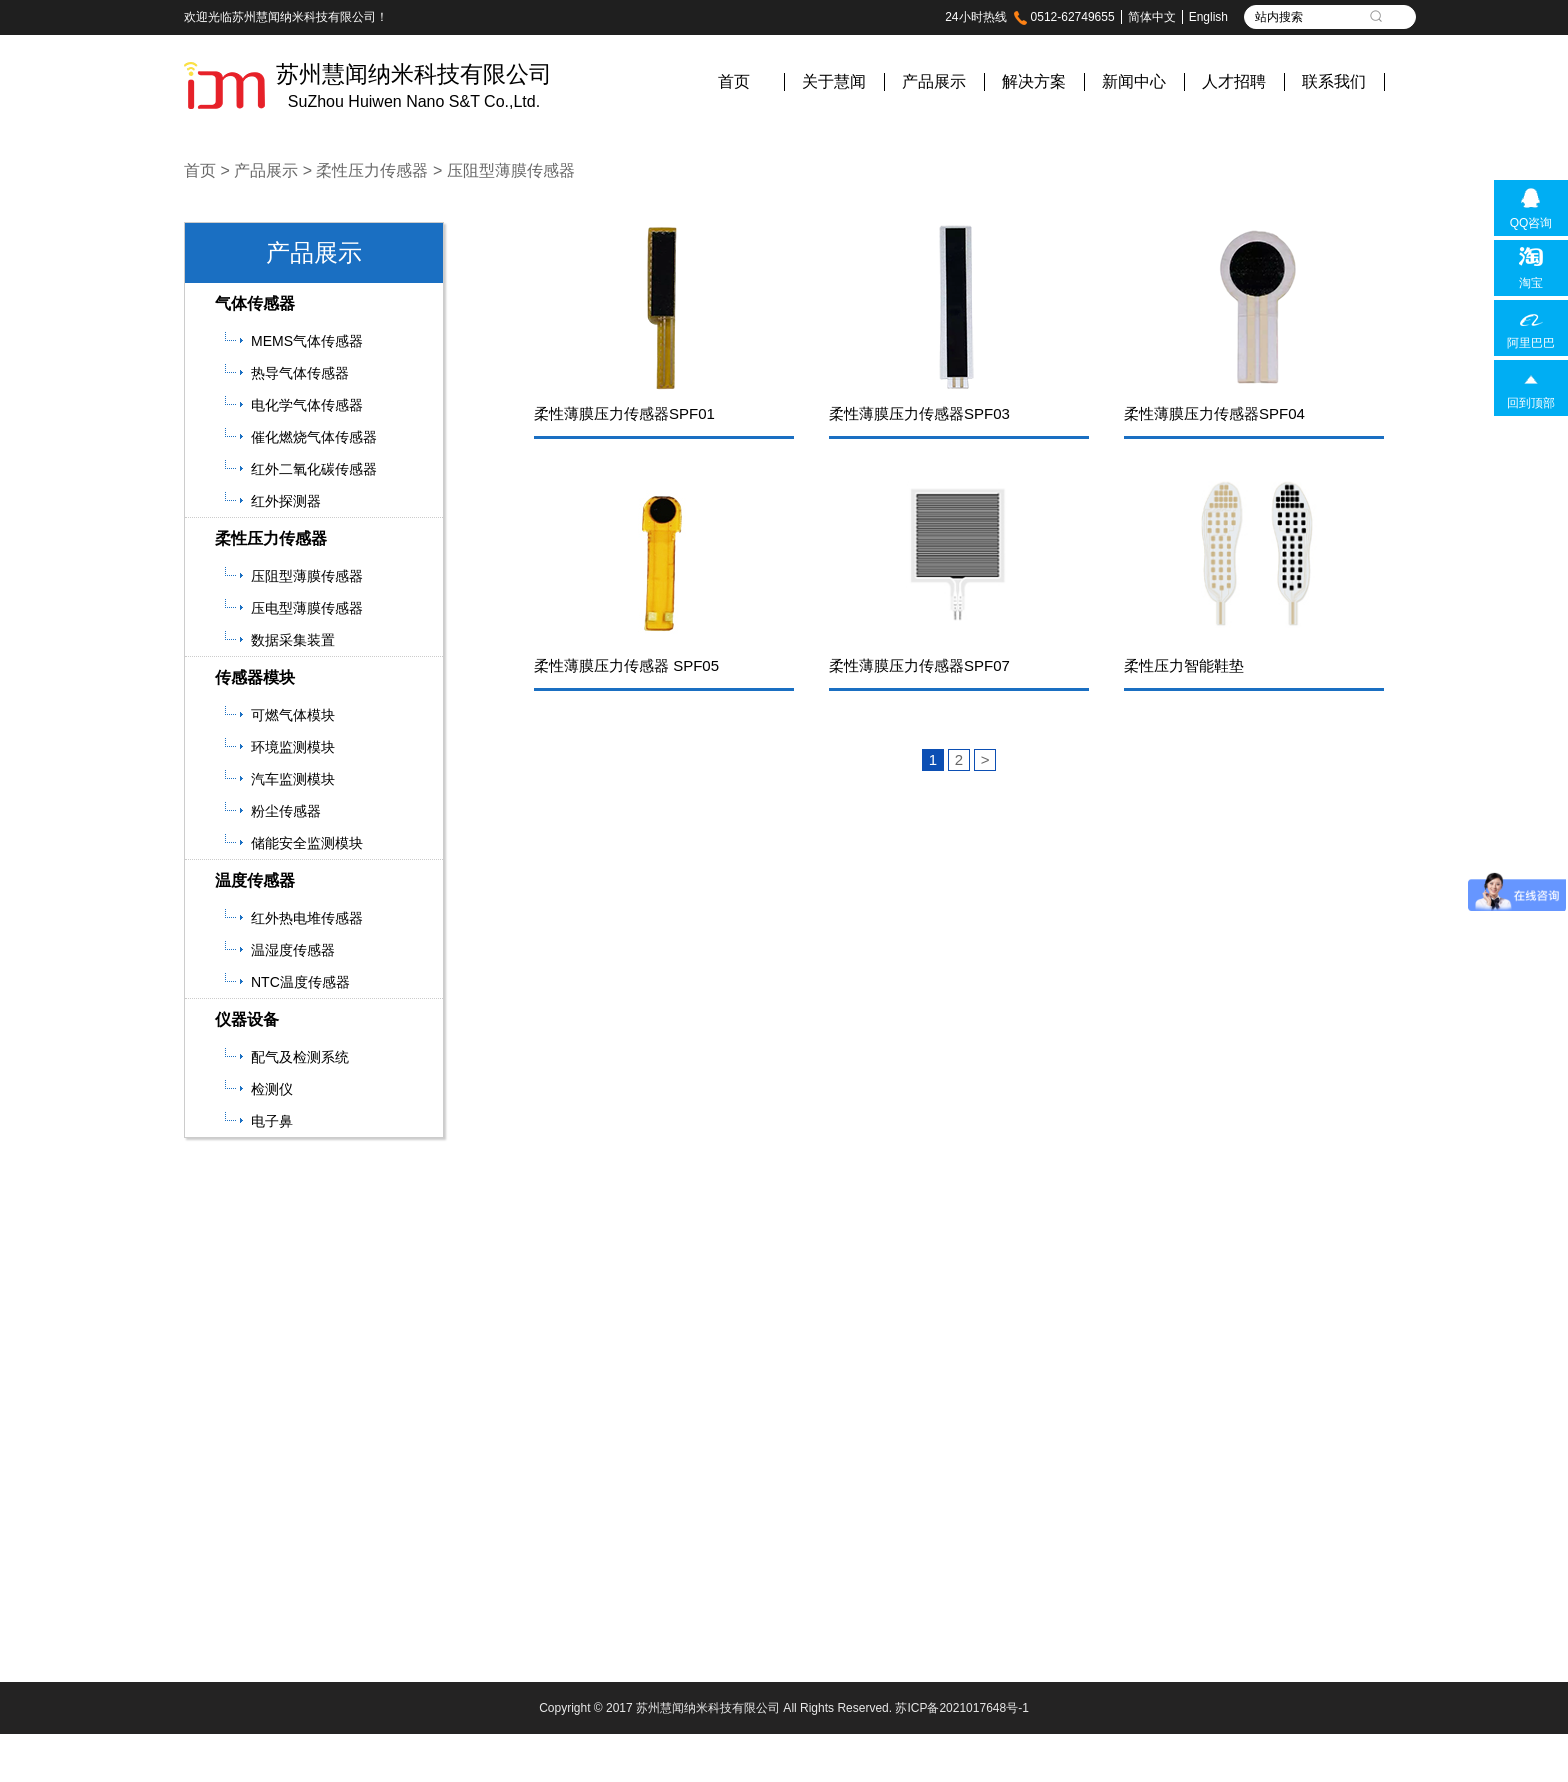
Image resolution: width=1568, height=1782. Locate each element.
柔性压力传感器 (372, 170)
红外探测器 (286, 501)
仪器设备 (247, 1019)
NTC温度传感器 (300, 982)
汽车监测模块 (293, 779)
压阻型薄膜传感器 (511, 170)
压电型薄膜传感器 (307, 608)
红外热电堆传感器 (307, 918)
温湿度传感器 (293, 950)
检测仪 (272, 1089)
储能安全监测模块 (307, 843)
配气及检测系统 (300, 1057)
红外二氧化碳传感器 (314, 469)
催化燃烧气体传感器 (314, 437)
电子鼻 (272, 1121)
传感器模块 (255, 677)
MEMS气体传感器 (307, 341)
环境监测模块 (293, 747)
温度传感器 (255, 880)
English (1208, 17)
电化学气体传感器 (307, 405)
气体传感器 (255, 303)
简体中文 (1152, 17)
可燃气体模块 (293, 715)
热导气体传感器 (300, 373)
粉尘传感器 (286, 811)
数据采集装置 (293, 640)
